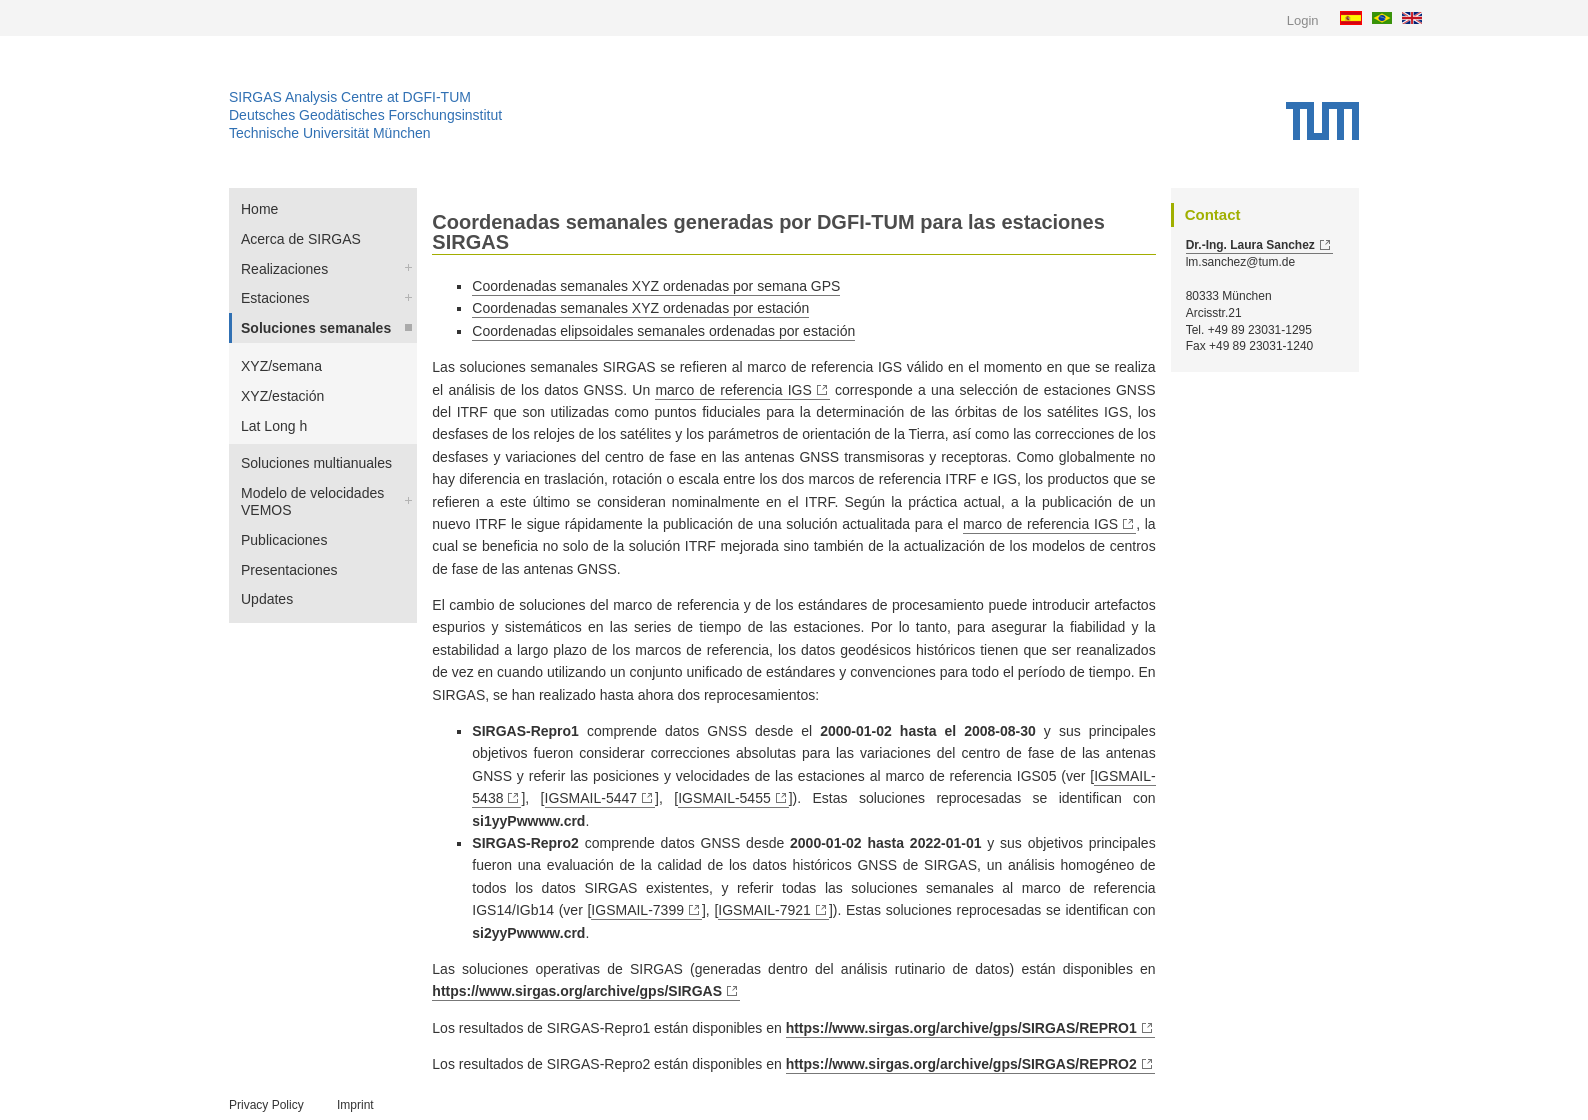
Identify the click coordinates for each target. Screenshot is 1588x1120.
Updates (267, 599)
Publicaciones (284, 540)
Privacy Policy (266, 1105)
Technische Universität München (330, 133)
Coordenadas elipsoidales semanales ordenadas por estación (663, 331)
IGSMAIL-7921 (764, 910)
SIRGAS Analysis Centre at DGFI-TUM (350, 97)
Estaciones (275, 298)
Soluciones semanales (316, 328)
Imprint (355, 1105)
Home (259, 209)
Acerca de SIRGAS (301, 239)
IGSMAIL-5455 (724, 798)
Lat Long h (274, 426)
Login (1303, 20)
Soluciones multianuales (316, 463)
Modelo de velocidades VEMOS (312, 501)
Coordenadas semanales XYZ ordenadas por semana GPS (656, 286)
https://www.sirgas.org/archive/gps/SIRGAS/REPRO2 (961, 1064)
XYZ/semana (281, 366)
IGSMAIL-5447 (591, 798)
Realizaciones (284, 269)
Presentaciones (289, 570)
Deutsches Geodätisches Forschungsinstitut (365, 115)
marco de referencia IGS (733, 390)
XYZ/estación (282, 396)
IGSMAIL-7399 (637, 910)
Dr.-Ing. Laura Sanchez (1250, 245)
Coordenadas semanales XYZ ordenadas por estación (640, 308)
